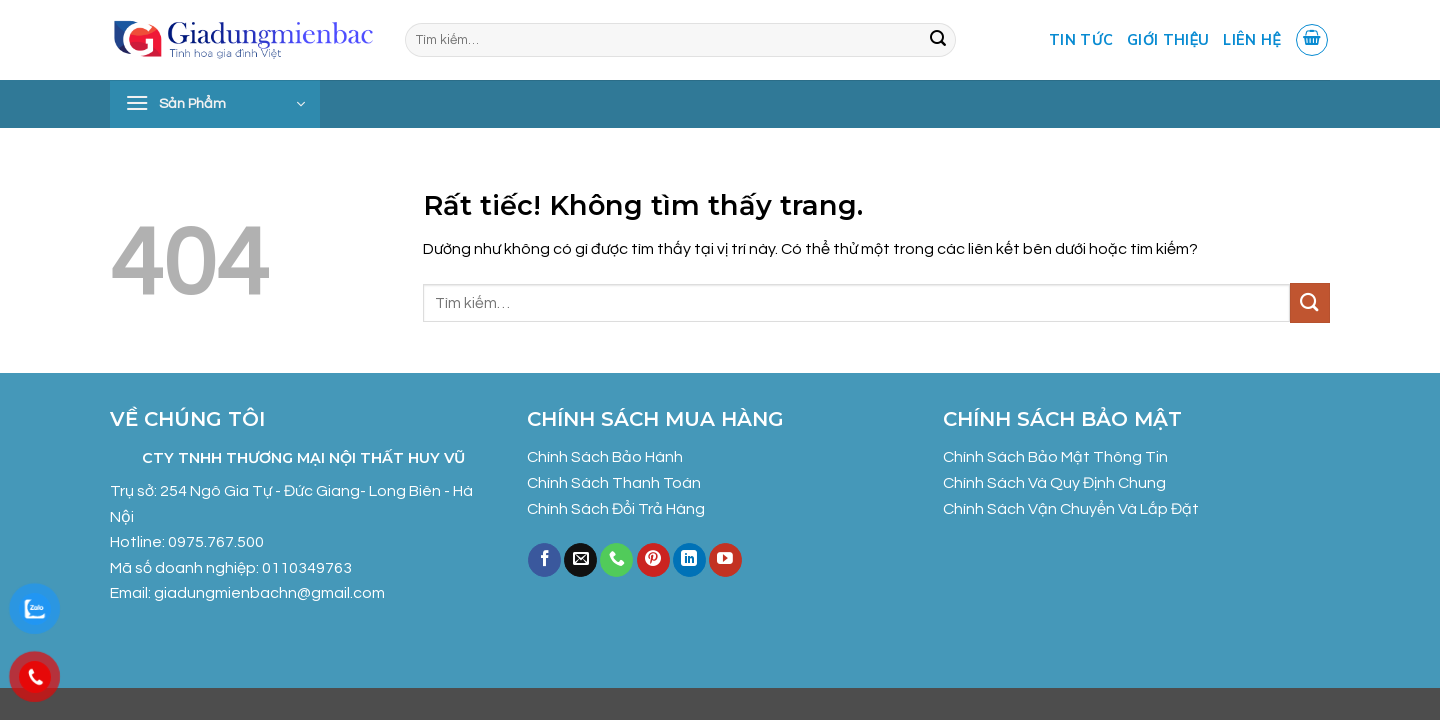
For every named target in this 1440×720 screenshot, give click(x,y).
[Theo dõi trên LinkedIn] (689, 560)
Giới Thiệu (1168, 40)
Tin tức (1081, 40)
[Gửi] (938, 40)
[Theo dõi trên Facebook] (544, 560)
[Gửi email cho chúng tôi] (580, 560)
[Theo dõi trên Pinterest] (653, 560)
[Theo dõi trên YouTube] (725, 560)
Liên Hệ (1251, 40)
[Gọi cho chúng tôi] (616, 560)
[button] (1312, 40)
